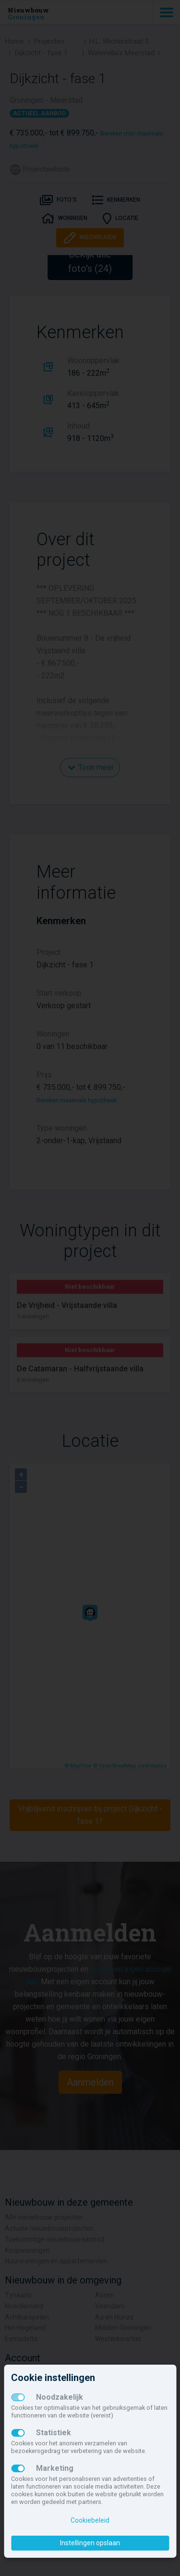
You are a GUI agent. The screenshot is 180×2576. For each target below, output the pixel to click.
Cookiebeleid (90, 2520)
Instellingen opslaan (90, 2543)
